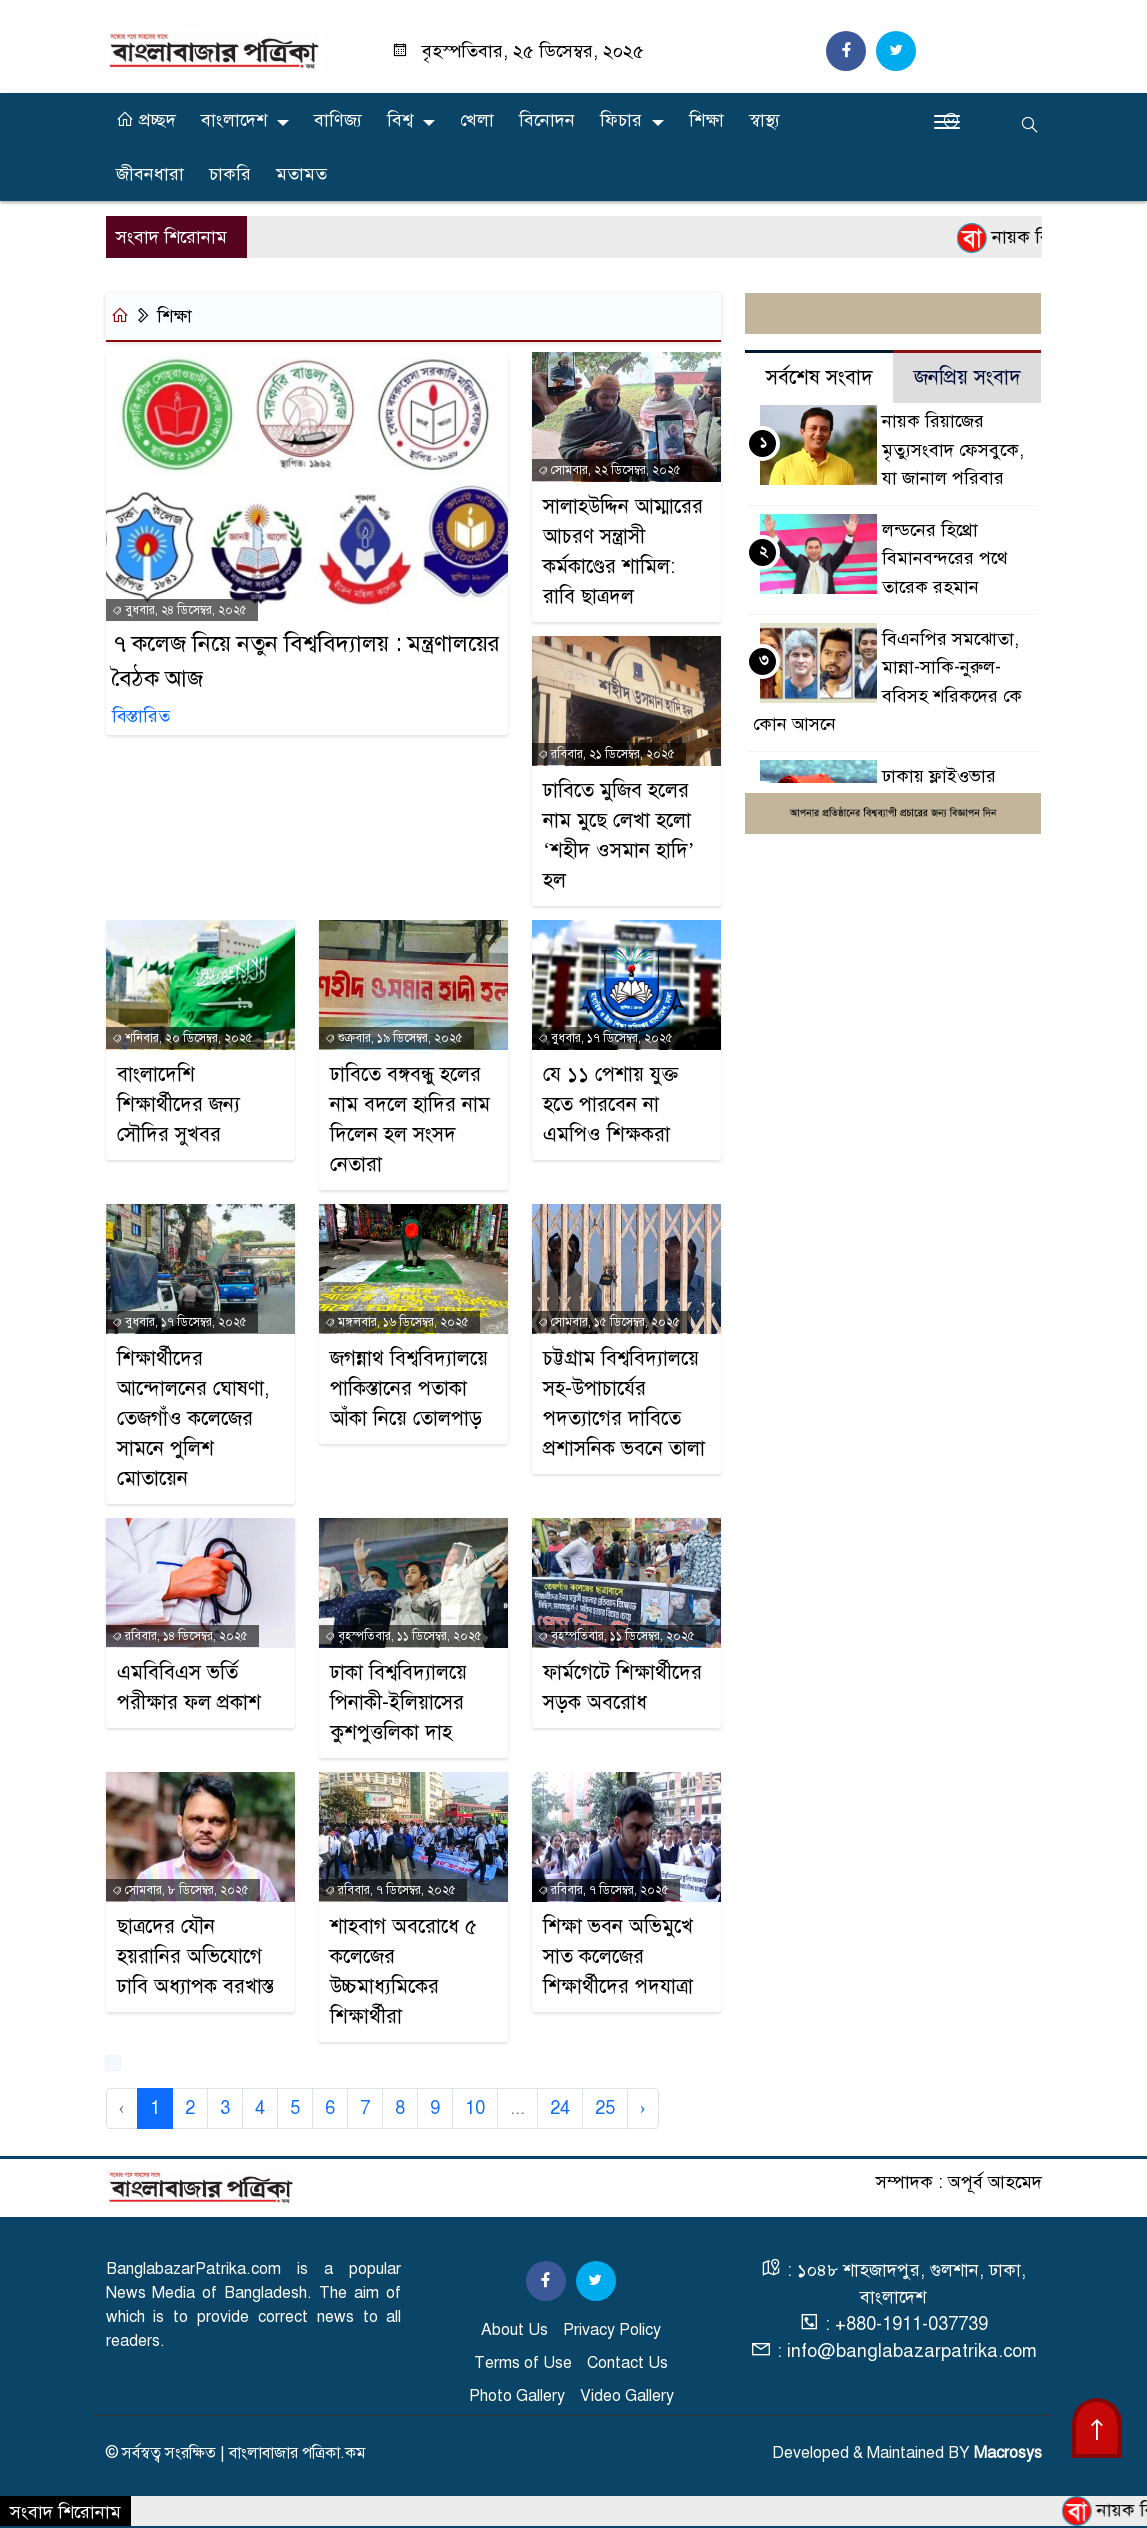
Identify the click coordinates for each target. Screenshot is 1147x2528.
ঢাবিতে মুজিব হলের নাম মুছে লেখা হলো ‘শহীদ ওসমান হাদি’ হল (618, 835)
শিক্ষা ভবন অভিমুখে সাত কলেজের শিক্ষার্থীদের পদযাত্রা (618, 1956)
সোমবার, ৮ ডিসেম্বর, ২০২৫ (180, 1890)
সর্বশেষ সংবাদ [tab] (819, 377)
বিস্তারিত (141, 716)
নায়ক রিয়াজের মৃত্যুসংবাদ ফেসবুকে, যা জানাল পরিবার (953, 449)
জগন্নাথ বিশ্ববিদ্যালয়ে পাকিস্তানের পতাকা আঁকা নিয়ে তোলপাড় (409, 1388)
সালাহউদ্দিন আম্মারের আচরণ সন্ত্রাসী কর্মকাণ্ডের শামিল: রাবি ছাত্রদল (623, 551)
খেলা (477, 120)
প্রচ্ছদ (146, 120)
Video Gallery (627, 2396)
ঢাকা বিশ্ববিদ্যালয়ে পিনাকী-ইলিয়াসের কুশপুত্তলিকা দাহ (398, 1702)
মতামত (301, 174)
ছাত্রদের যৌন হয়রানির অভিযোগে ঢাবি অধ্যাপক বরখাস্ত (195, 1956)
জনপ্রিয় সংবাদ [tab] (967, 377)
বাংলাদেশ (234, 120)
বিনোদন (547, 120)
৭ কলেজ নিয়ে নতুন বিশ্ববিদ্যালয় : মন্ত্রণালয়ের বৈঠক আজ (306, 661)
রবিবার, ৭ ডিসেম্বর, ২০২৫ (390, 1890)
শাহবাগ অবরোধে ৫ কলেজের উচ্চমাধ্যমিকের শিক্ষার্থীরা (403, 1971)
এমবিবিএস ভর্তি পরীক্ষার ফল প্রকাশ (189, 1687)
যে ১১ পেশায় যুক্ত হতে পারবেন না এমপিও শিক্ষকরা (610, 1104)
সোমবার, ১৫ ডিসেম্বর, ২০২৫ (609, 1322)
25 (605, 2108)
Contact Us (627, 2363)
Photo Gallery (517, 2396)
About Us (514, 2330)
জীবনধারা (150, 174)
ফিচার (621, 120)
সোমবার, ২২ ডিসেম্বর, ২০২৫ (609, 470)
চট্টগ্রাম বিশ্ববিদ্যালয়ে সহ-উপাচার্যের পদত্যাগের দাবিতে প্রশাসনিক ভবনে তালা (624, 1403)
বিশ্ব (400, 120)
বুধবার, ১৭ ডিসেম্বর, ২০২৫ (605, 1038)
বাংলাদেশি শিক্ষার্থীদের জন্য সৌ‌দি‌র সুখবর (178, 1104)
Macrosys (1008, 2453)
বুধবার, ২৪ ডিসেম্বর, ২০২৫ (179, 610)
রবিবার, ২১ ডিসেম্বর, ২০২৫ (606, 754)
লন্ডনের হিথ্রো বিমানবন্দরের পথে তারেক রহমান (945, 558)
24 (560, 2108)
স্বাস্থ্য (764, 120)
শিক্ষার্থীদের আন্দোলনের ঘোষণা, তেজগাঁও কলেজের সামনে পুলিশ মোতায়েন (193, 1418)
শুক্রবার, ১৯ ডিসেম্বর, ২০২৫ (394, 1038)
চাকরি (230, 174)
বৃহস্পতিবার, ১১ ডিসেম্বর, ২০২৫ (403, 1636)
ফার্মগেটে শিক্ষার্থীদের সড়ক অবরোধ (622, 1687)
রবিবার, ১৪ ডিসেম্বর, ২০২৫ (180, 1636)
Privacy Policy (612, 2330)
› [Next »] (643, 2108)
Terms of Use (523, 2363)
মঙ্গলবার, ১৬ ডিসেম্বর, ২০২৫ (397, 1322)
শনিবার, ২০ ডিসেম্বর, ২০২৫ (182, 1038)
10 (475, 2108)
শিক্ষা (706, 120)
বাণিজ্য (338, 120)
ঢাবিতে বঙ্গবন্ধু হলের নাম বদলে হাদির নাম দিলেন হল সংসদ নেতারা (410, 1119)
